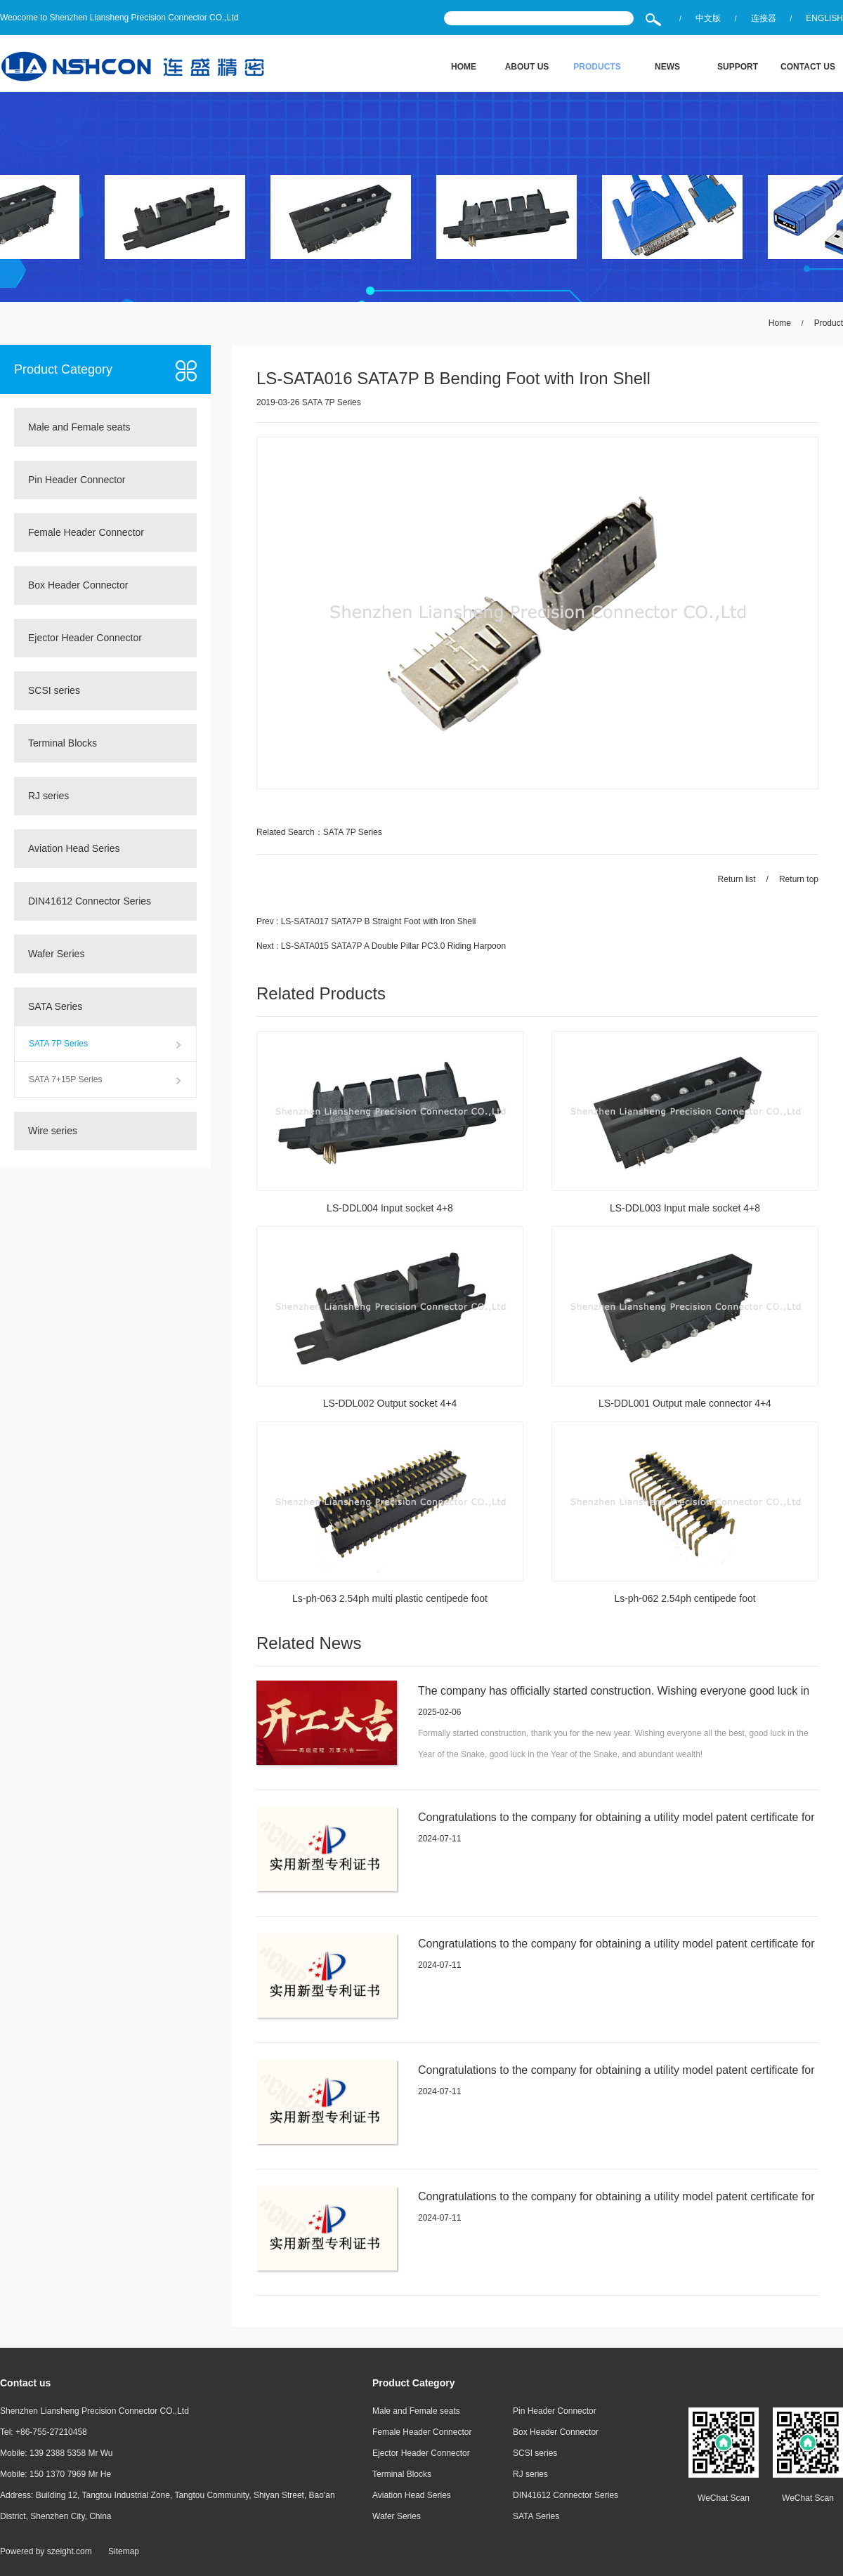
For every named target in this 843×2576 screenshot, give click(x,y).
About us (527, 67)
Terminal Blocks (62, 743)
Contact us (807, 67)
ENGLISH (824, 18)
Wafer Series (56, 953)
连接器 (763, 18)
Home (463, 67)
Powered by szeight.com (46, 2551)
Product (828, 323)
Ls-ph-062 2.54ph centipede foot (685, 1599)
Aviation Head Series (73, 848)
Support (737, 67)
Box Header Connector (78, 585)
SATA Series (55, 1006)
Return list (737, 879)
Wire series (52, 1130)
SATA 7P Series (58, 1044)
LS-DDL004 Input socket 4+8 (390, 1208)
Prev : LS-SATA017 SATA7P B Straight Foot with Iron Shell (366, 921)
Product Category (63, 369)
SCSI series (54, 690)
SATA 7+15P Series (65, 1079)
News (667, 67)
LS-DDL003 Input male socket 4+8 (685, 1208)
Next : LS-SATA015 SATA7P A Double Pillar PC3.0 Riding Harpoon (381, 946)
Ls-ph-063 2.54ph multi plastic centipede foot (390, 1599)
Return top (798, 879)
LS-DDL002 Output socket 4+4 (389, 1403)
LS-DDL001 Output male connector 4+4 (685, 1403)
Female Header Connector (86, 532)
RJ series (48, 795)
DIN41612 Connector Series (89, 901)
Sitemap (123, 2551)
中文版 (708, 18)
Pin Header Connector (77, 479)
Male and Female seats (79, 427)
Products (596, 67)
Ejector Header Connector (85, 637)
